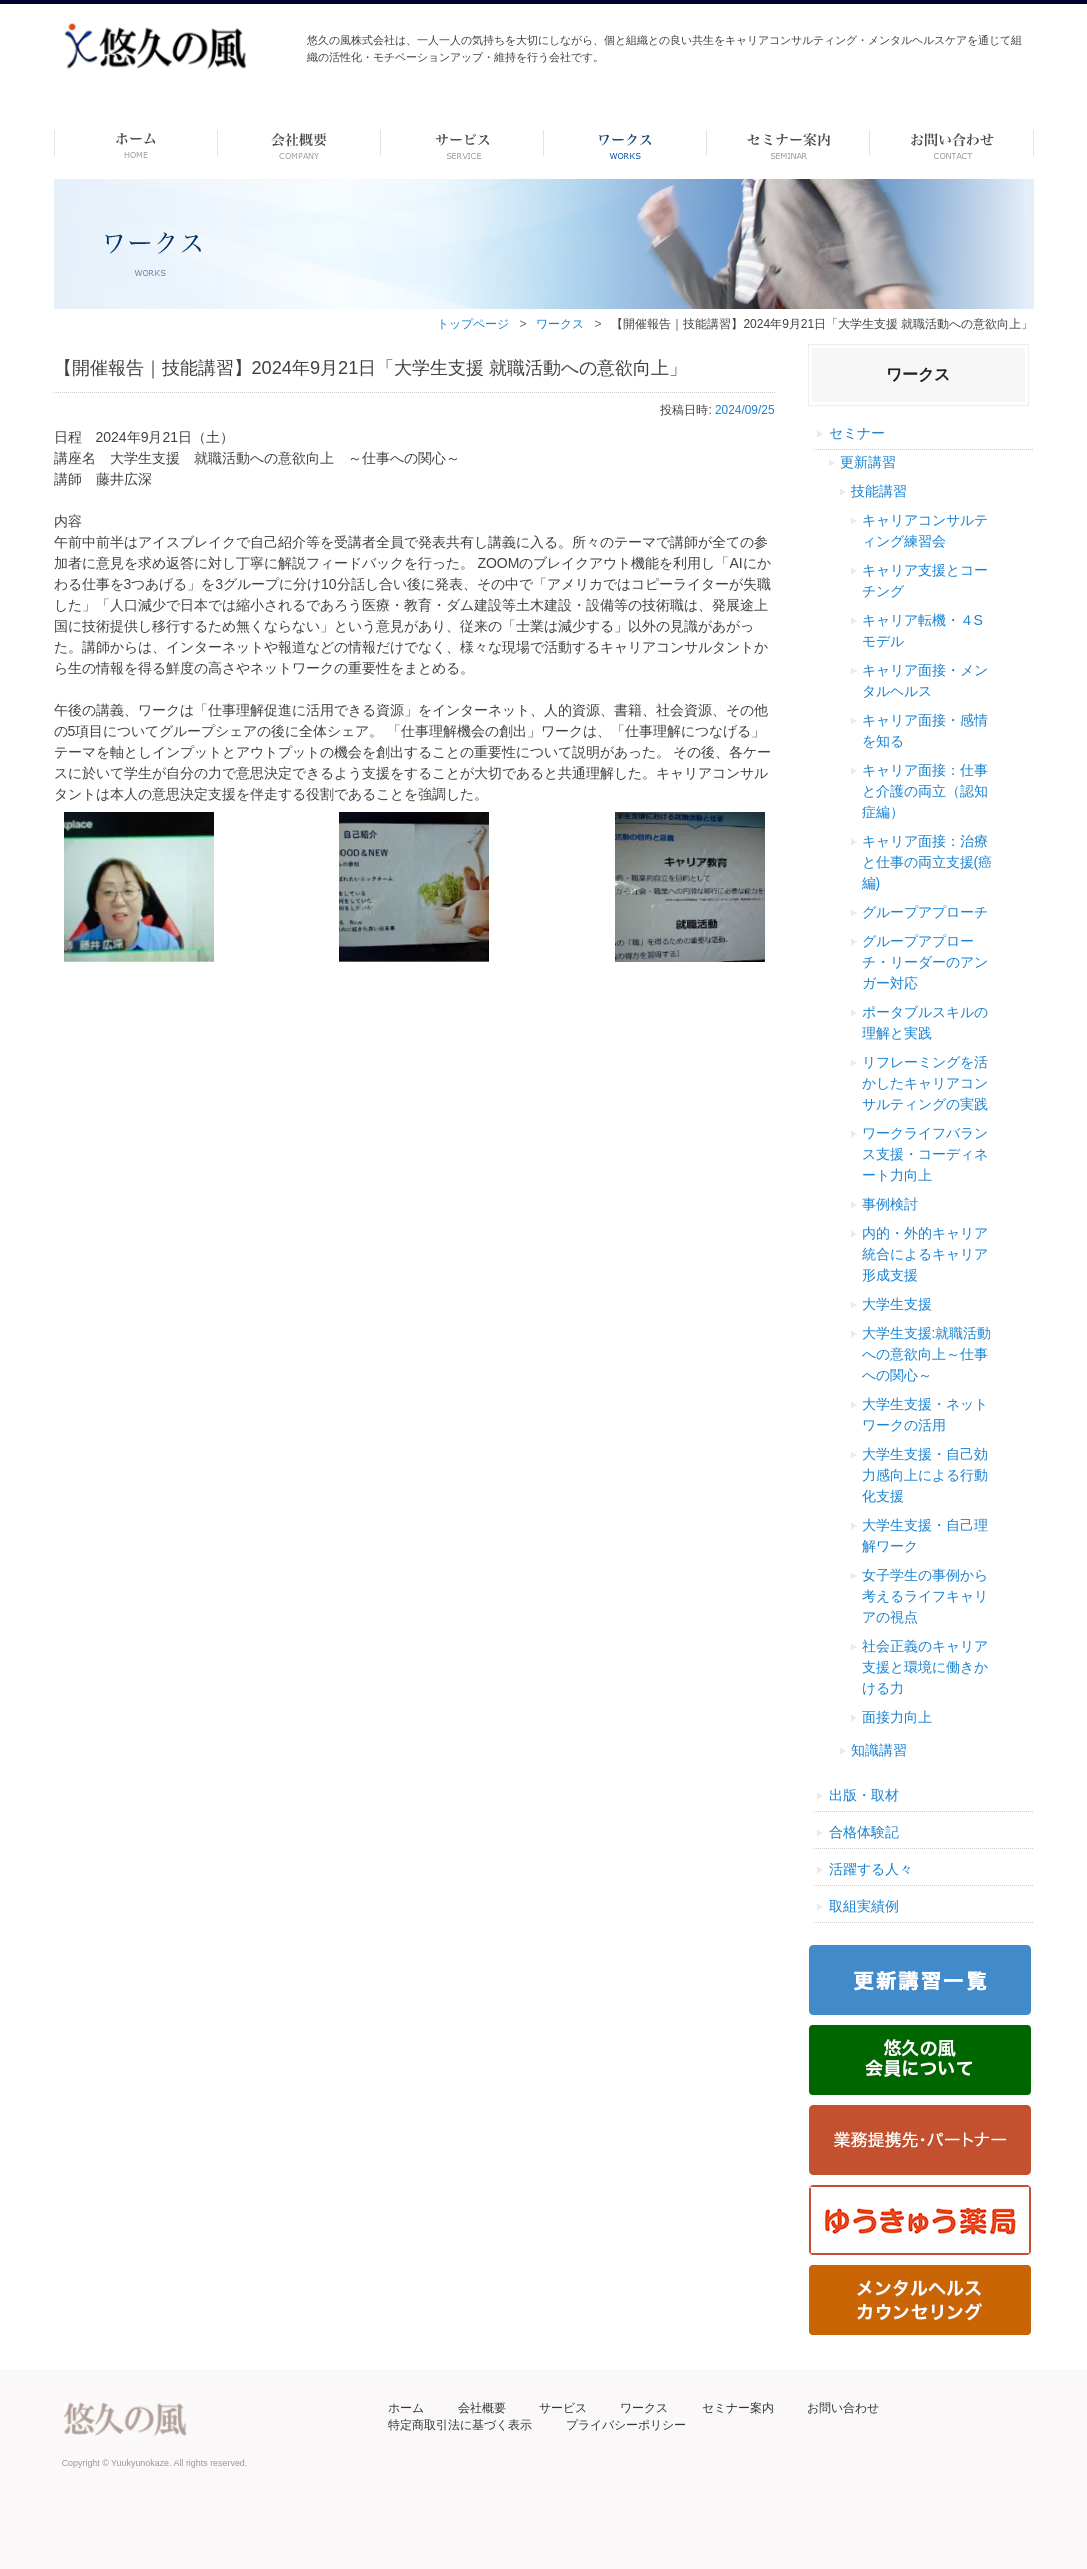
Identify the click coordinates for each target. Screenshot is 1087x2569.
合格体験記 (864, 1832)
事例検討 (890, 1204)
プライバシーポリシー (626, 2425)
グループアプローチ (925, 912)
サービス (563, 2408)
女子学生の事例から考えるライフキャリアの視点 (925, 1596)
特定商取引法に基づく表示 (460, 2425)
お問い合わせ (843, 2408)
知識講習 (879, 1750)
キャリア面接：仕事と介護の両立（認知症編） (925, 791)
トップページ (473, 324)
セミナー (857, 433)
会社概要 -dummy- (299, 143)
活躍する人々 (871, 1869)
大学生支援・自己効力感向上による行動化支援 (925, 1475)
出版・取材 (864, 1795)
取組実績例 (864, 1906)
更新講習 (868, 462)
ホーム (135, 143)
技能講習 (879, 491)
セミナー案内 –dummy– (788, 143)
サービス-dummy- (462, 143)
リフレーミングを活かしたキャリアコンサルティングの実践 (925, 1083)
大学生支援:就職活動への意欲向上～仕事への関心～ (927, 1354)
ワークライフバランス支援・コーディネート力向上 (925, 1154)
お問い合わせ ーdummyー (951, 143)
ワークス (625, 143)
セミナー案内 (738, 2408)
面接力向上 (897, 1717)
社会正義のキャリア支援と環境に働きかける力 (925, 1667)
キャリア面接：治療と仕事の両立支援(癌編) (927, 862)
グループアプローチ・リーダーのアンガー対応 (925, 962)
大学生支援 (897, 1304)
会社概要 (482, 2408)
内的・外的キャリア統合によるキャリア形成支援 (925, 1254)
